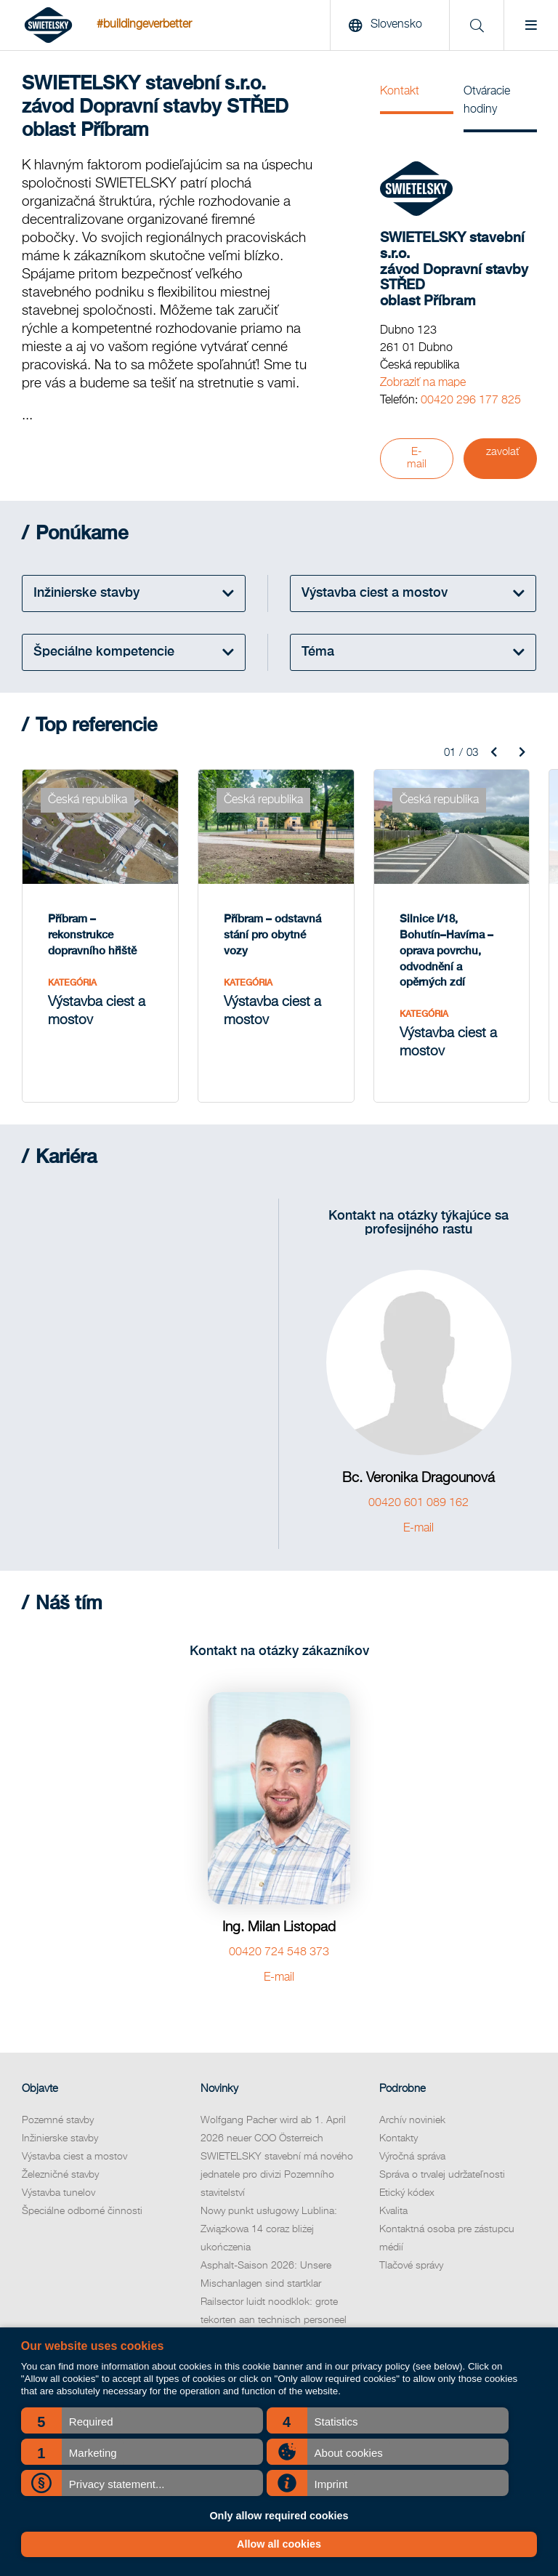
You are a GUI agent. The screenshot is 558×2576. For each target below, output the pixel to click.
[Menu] (531, 25)
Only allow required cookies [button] (278, 2515)
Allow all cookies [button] (279, 2544)
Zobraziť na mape (423, 383)
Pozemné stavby (58, 2120)
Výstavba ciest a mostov (74, 2157)
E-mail (416, 458)
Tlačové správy (411, 2266)
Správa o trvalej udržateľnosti (442, 2175)
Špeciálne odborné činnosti (82, 2211)
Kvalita (393, 2211)
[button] (142, 2420)
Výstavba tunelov (58, 2193)
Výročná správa (412, 2157)
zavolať (502, 452)
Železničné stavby (60, 2175)
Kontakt (399, 91)
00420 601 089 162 (418, 1503)
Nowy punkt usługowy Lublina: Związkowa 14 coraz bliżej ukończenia (269, 2229)
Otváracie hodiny (487, 101)
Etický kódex (406, 2193)
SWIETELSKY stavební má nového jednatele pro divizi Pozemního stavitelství (277, 2175)
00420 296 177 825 (471, 400)
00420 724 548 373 (279, 1952)
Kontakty (398, 2138)
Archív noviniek (412, 2120)
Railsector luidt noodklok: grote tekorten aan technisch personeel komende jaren (274, 2320)
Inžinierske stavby (60, 2138)
